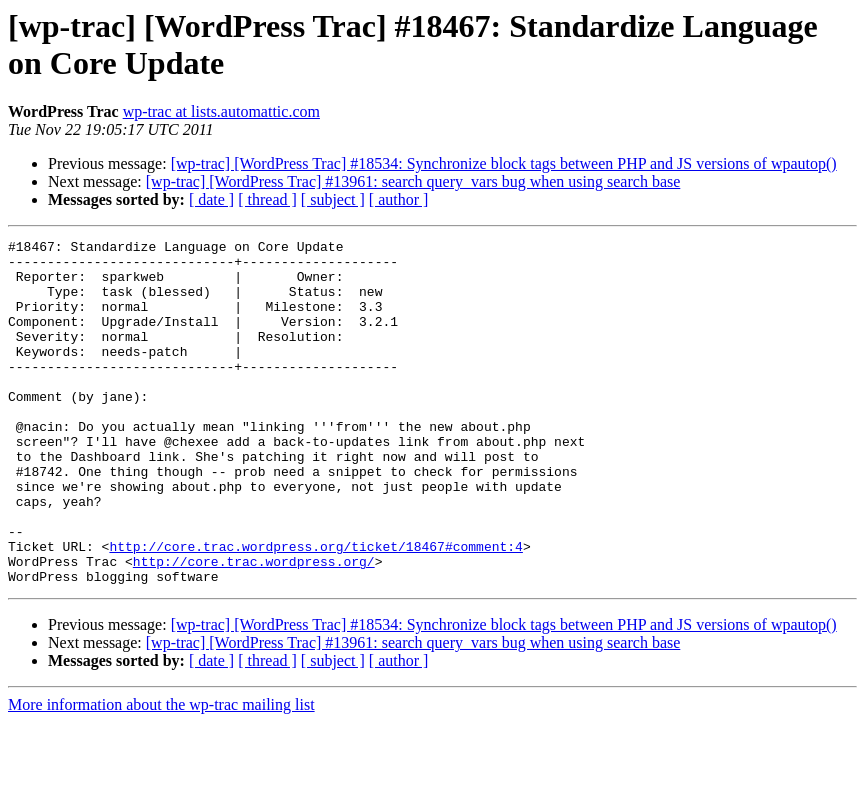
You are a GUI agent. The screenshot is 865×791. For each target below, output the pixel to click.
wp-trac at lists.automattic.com (221, 111)
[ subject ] (333, 199)
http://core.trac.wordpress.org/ (254, 627)
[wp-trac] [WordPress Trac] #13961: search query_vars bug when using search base (413, 181)
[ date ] (211, 199)
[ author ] (399, 199)
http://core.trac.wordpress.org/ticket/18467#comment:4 (315, 609)
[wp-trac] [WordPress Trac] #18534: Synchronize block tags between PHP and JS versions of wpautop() (504, 163)
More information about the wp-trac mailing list (161, 773)
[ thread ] (267, 199)
